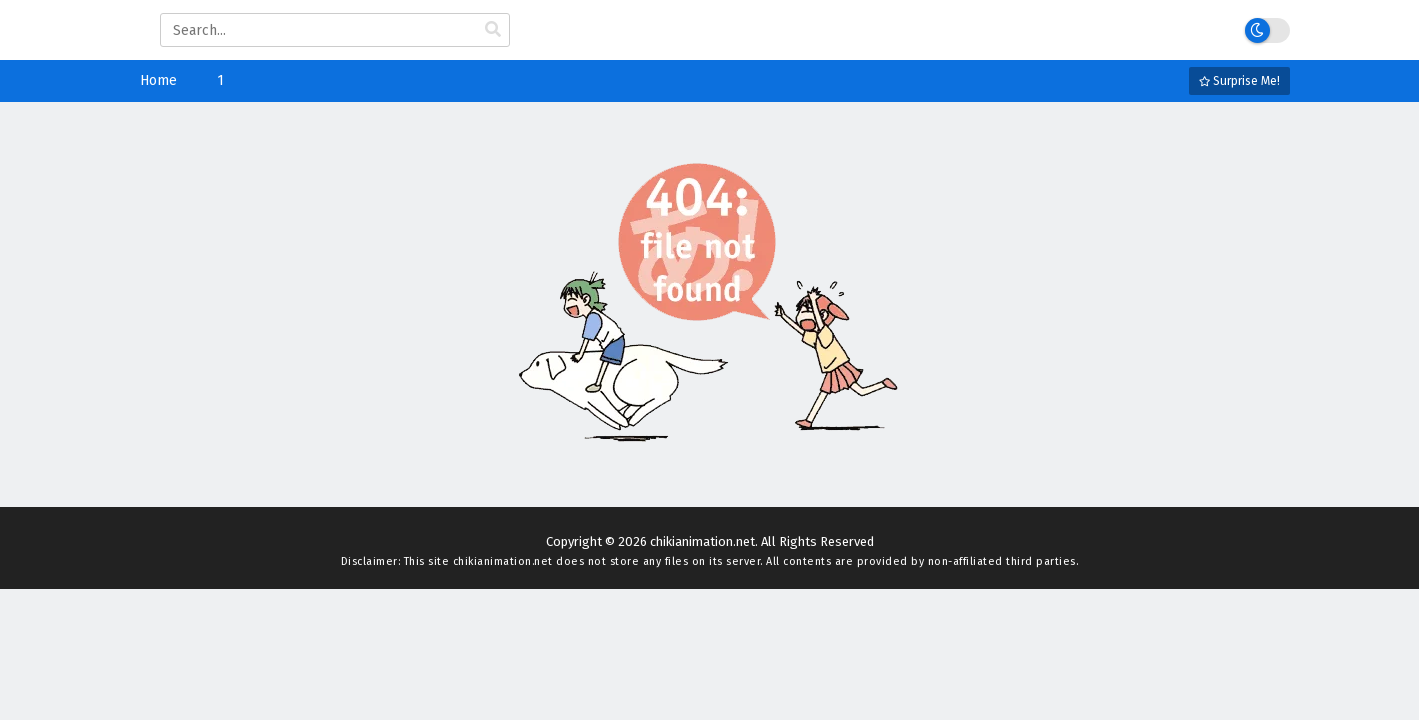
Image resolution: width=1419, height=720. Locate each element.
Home (158, 80)
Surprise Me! (1239, 81)
